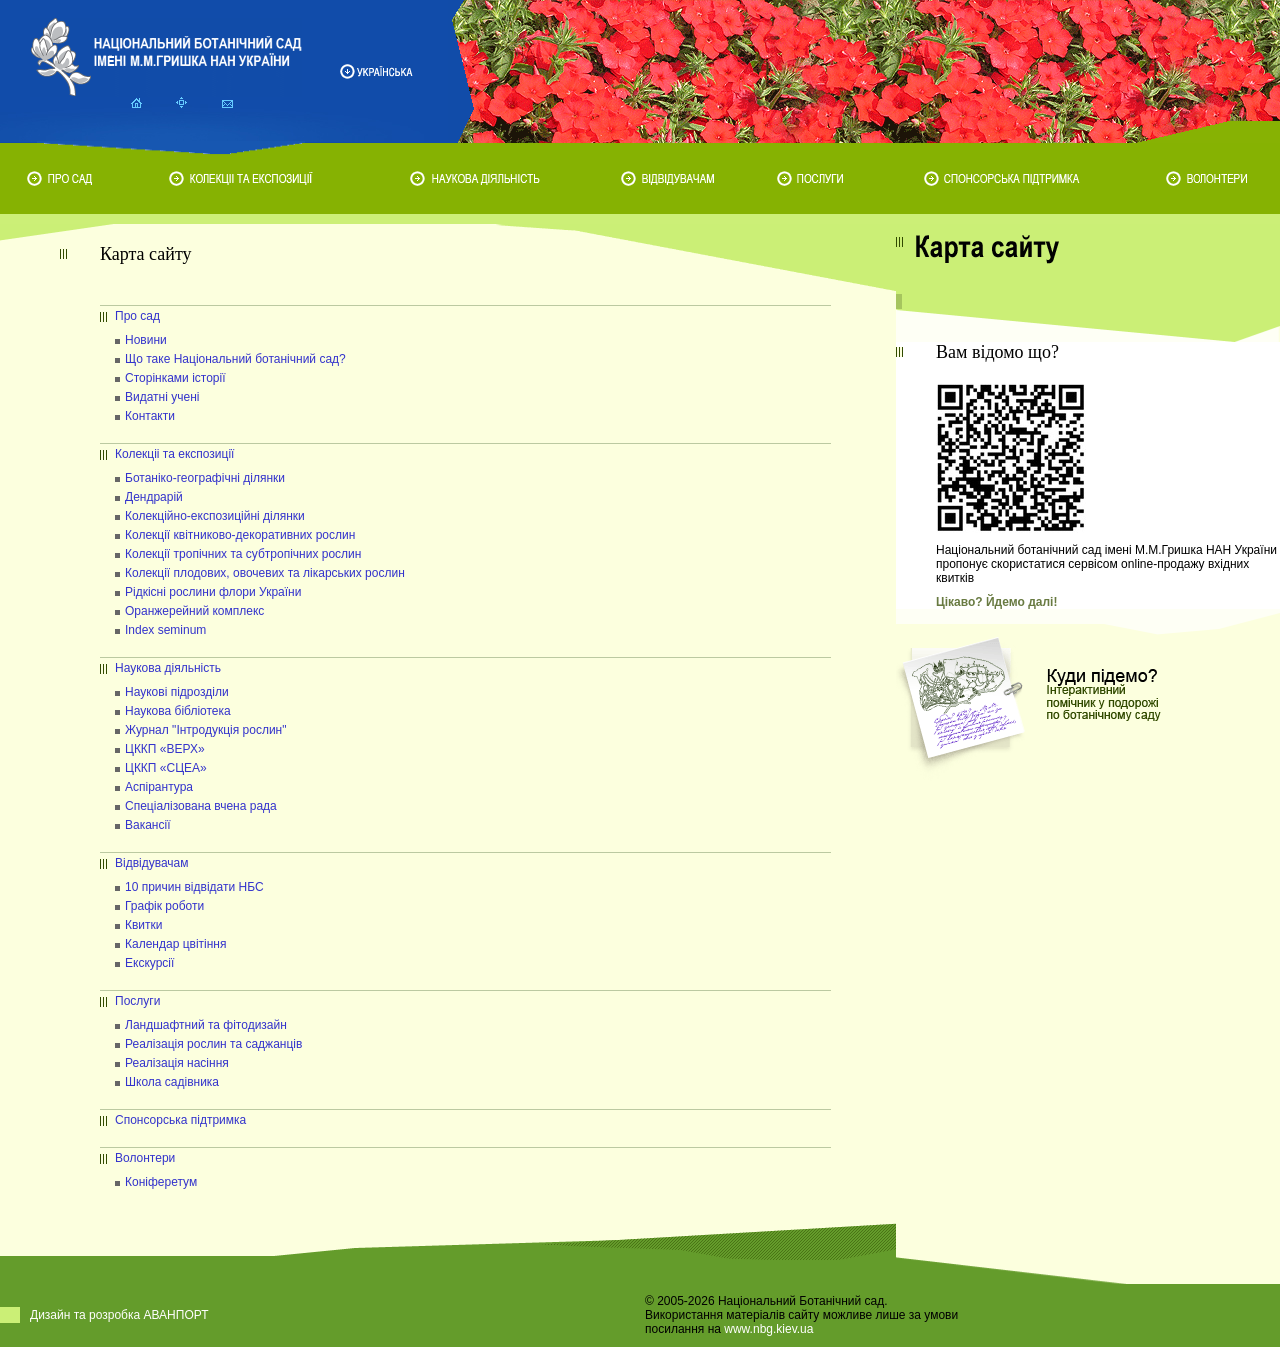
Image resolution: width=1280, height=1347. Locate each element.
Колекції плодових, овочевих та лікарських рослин (265, 573)
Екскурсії (149, 963)
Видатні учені (162, 397)
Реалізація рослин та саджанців (213, 1044)
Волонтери (145, 1158)
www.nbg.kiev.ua (768, 1329)
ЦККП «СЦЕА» (166, 768)
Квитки (144, 925)
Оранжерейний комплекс (194, 611)
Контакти (150, 416)
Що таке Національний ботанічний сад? (235, 359)
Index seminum (165, 630)
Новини (146, 340)
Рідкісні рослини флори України (213, 592)
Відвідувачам (152, 863)
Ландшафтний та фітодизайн (206, 1025)
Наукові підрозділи (177, 692)
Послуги (137, 1001)
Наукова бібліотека (178, 711)
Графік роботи (164, 906)
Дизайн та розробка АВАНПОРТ (119, 1315)
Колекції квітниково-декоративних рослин (240, 535)
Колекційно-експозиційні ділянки (215, 516)
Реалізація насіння (177, 1063)
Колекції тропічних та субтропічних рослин (243, 554)
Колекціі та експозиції (174, 454)
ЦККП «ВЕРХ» (165, 749)
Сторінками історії (175, 378)
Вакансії (148, 825)
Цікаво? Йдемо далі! (996, 602)
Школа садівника (172, 1082)
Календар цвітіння (175, 944)
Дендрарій (154, 497)
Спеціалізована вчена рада (201, 806)
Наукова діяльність (168, 668)
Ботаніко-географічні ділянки (205, 478)
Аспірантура (159, 787)
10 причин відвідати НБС (194, 887)
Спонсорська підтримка (180, 1120)
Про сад (137, 316)
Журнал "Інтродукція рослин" (205, 730)
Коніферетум (161, 1182)
